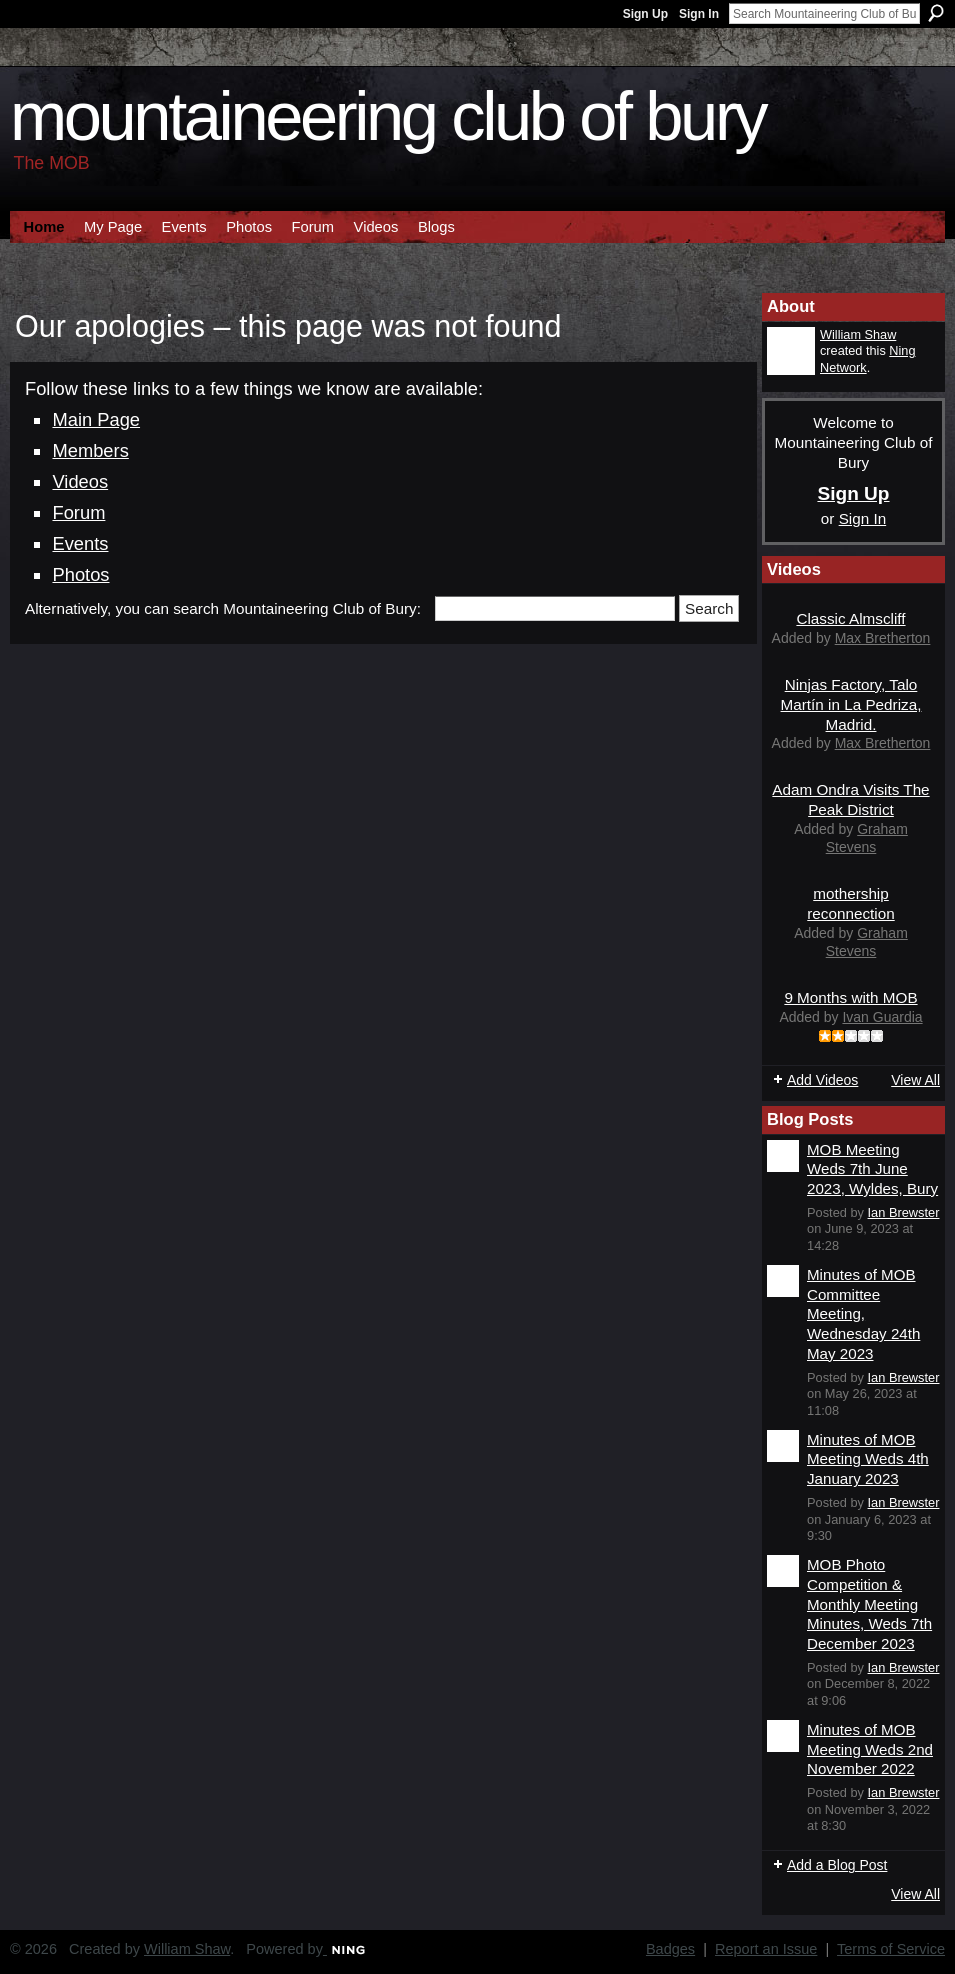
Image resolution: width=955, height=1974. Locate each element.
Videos (80, 481)
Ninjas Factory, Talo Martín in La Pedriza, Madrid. (851, 704)
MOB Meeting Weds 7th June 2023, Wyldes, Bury (872, 1169)
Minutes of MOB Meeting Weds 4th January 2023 (868, 1459)
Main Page (96, 419)
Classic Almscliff (850, 618)
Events (80, 543)
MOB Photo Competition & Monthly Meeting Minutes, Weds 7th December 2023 (869, 1604)
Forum (78, 512)
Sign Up (645, 14)
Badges (670, 1949)
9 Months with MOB (850, 997)
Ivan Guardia (882, 1017)
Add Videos (822, 1080)
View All (915, 1080)
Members (90, 450)
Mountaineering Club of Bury (387, 116)
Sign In (699, 14)
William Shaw (858, 334)
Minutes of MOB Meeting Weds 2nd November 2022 (870, 1749)
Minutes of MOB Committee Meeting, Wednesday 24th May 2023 (863, 1314)
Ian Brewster (904, 1212)
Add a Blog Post (837, 1865)
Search (936, 13)
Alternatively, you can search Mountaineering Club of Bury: (223, 608)
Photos (80, 574)
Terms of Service (891, 1949)
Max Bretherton (883, 638)
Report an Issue (766, 1949)
